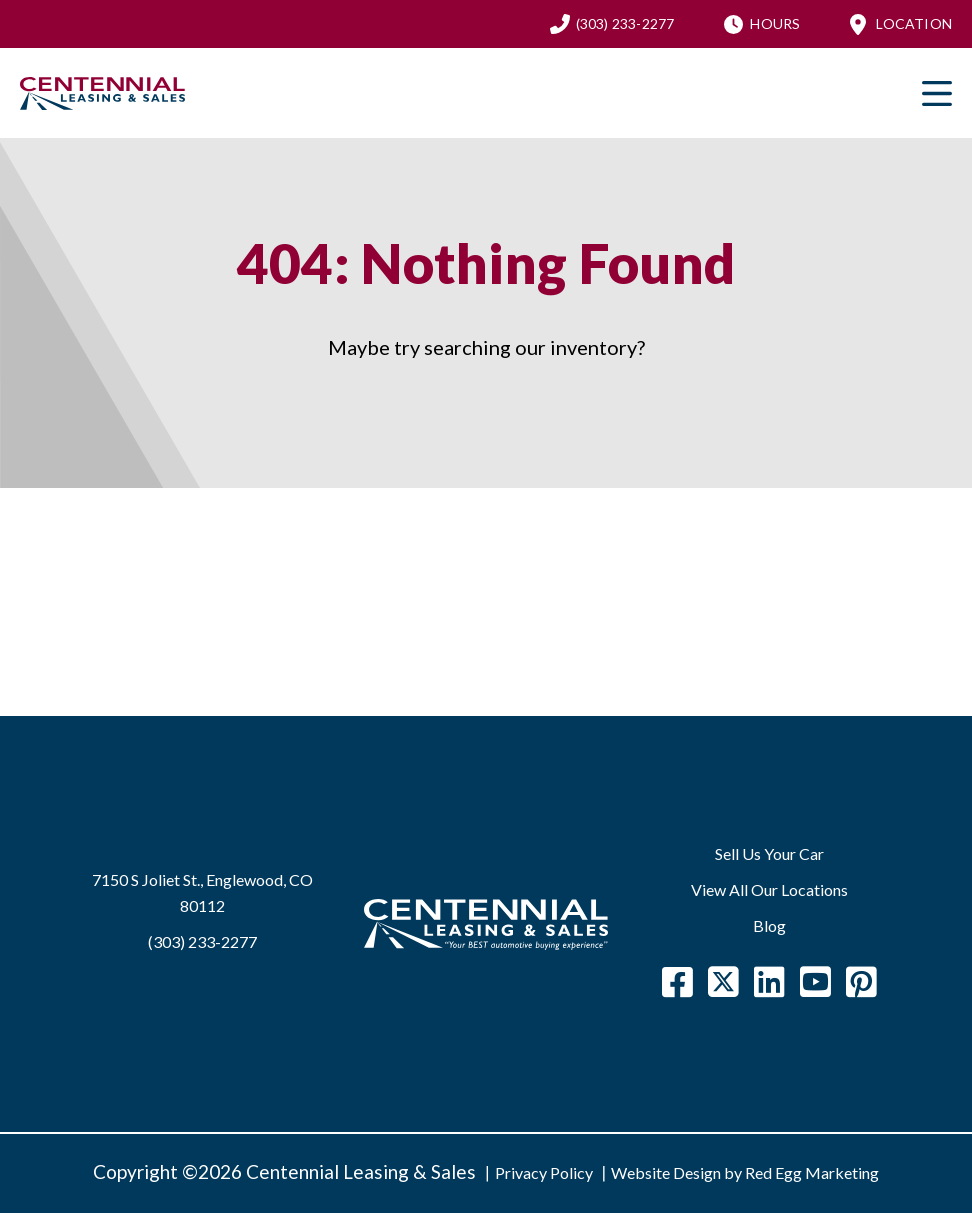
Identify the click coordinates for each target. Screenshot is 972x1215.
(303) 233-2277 (625, 24)
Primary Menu (937, 95)
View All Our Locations (769, 891)
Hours (775, 24)
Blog (769, 927)
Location (914, 24)
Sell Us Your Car (769, 855)
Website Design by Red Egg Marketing (745, 1174)
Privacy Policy (544, 1174)
